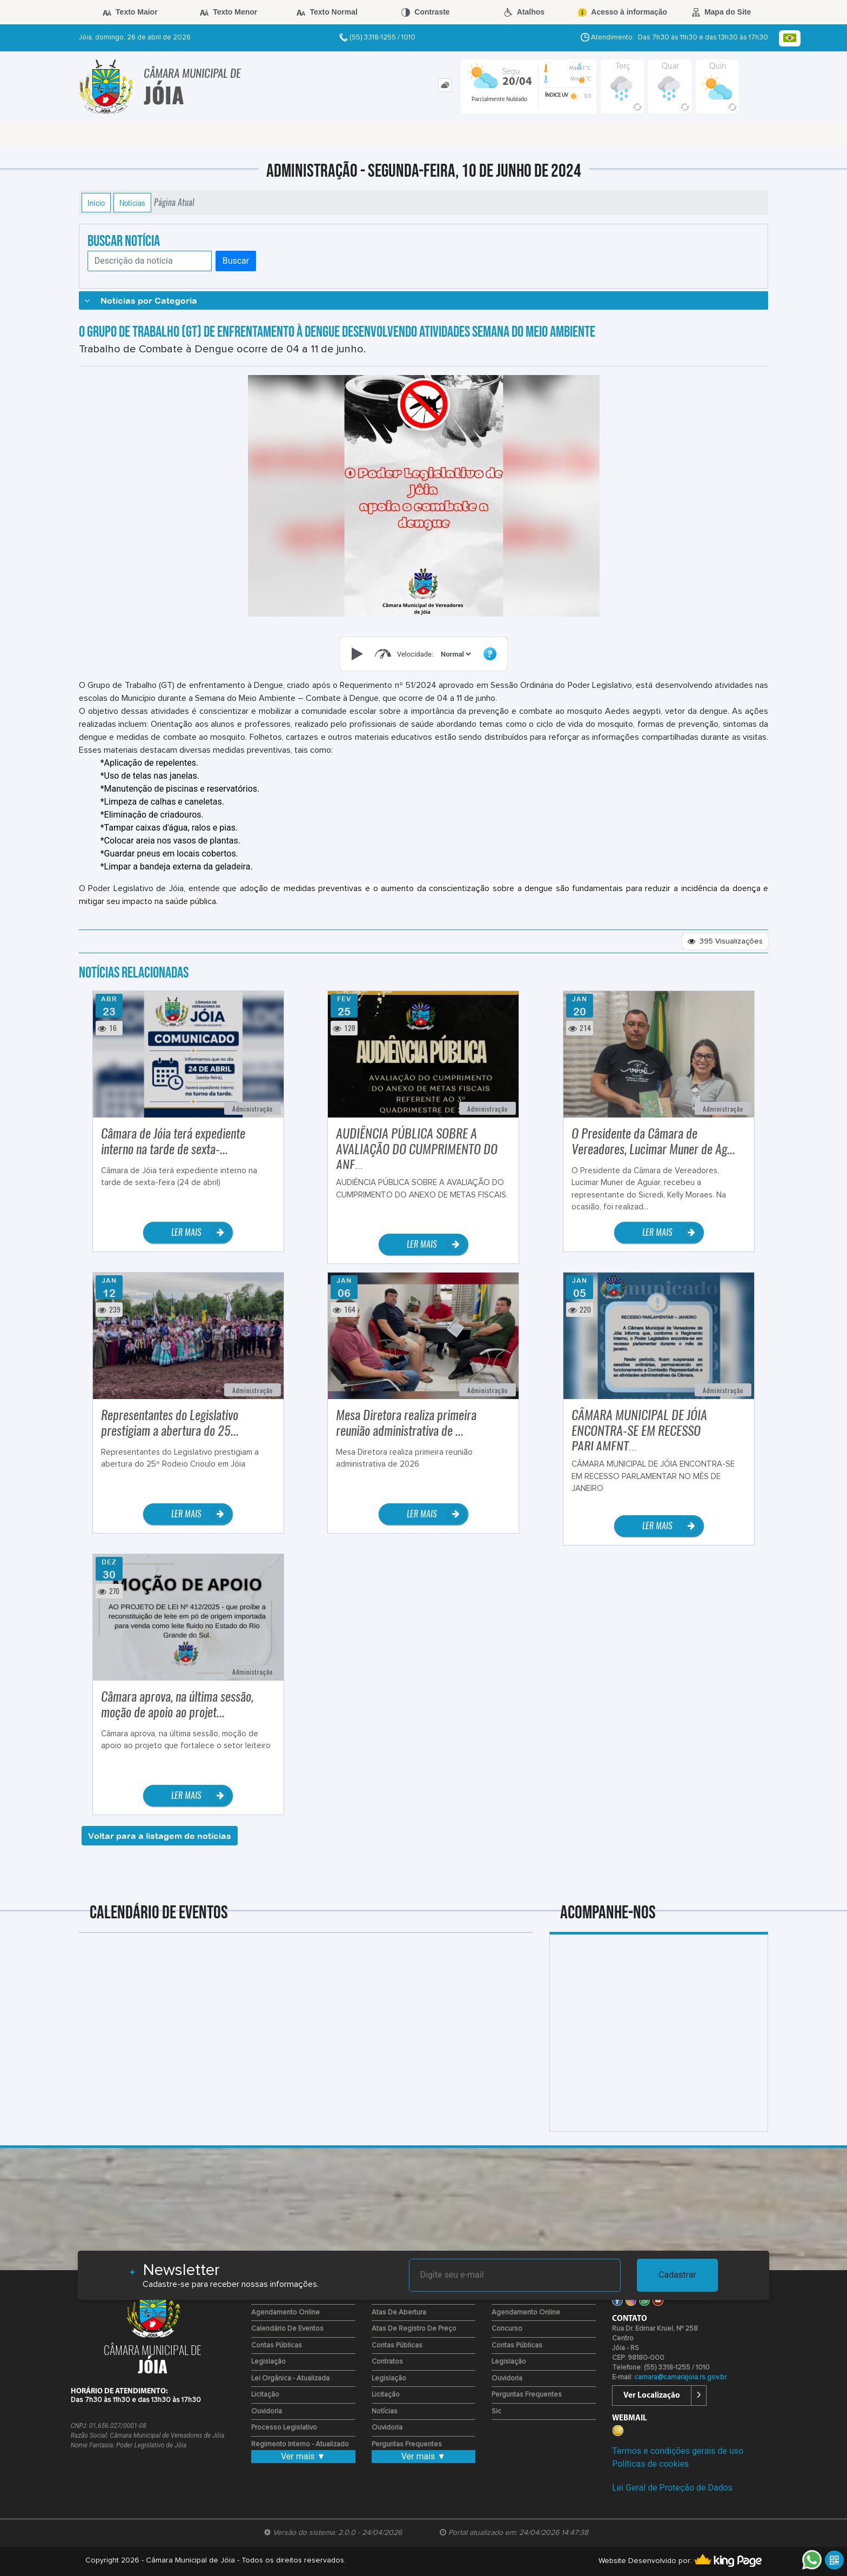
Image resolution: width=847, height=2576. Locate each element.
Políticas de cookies (650, 2464)
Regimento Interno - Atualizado (300, 2444)
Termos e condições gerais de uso (677, 2451)
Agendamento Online (285, 2312)
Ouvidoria (266, 2411)
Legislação (268, 2361)
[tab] (445, 85)
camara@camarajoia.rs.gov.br (680, 2377)
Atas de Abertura (399, 2312)
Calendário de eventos (287, 2328)
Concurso (507, 2328)
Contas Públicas (276, 2345)
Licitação (265, 2394)
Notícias (132, 202)
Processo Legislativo (284, 2427)
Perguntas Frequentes (407, 2444)
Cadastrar (677, 2275)
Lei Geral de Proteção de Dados (672, 2488)
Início (96, 202)
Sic (496, 2411)
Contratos (387, 2361)
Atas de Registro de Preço (414, 2328)
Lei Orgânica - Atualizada (290, 2378)
